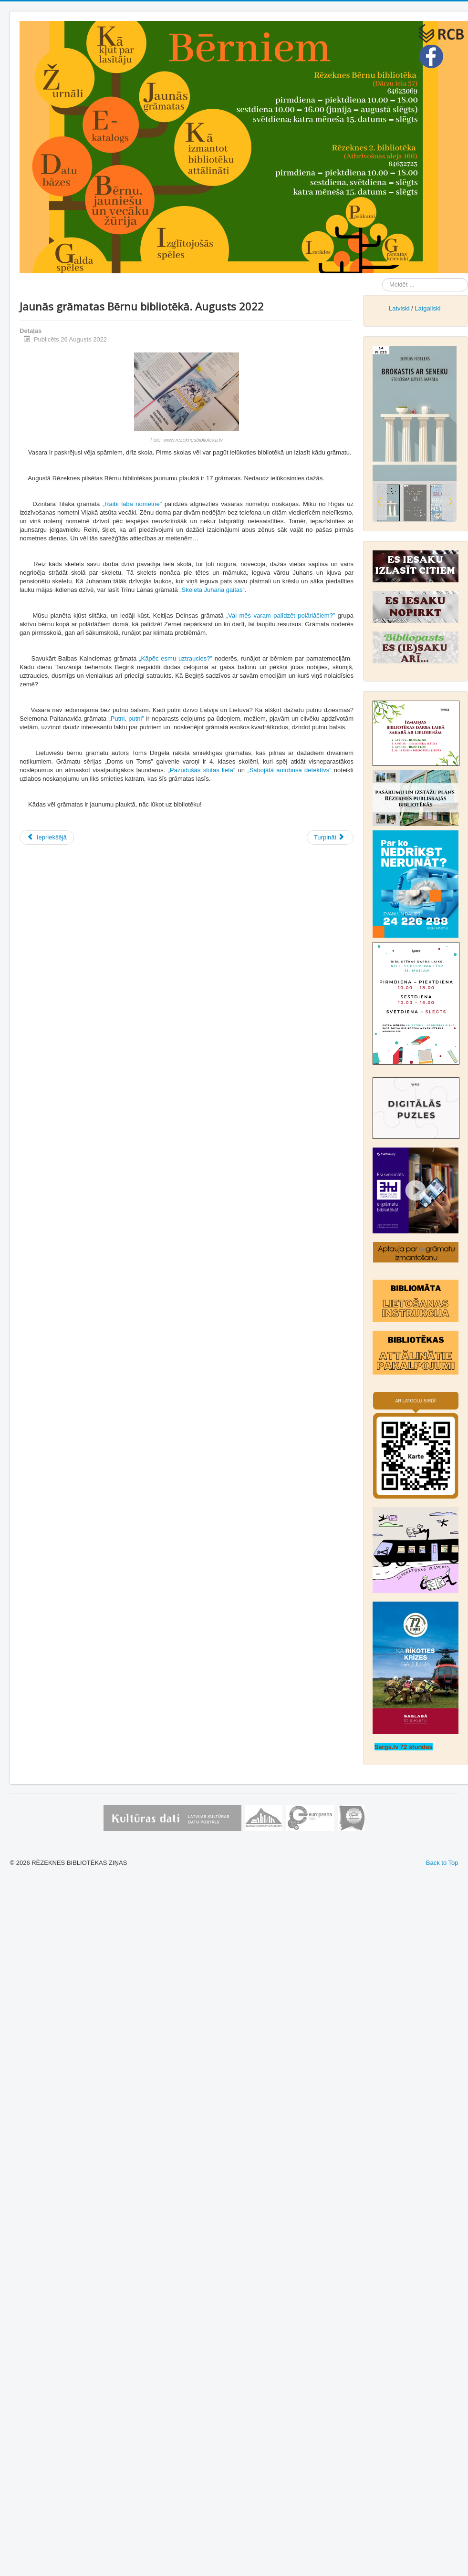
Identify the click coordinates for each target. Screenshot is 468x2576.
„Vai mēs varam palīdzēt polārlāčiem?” (280, 615)
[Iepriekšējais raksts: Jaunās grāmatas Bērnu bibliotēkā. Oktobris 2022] (47, 837)
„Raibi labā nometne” (132, 503)
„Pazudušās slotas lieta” (201, 770)
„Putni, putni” (126, 718)
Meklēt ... (382, 278)
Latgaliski (427, 308)
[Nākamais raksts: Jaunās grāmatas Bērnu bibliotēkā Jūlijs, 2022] (330, 837)
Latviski (399, 308)
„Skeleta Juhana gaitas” (212, 589)
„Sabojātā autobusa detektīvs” (289, 770)
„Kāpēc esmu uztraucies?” (175, 658)
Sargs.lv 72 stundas (403, 1746)
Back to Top (442, 1862)
